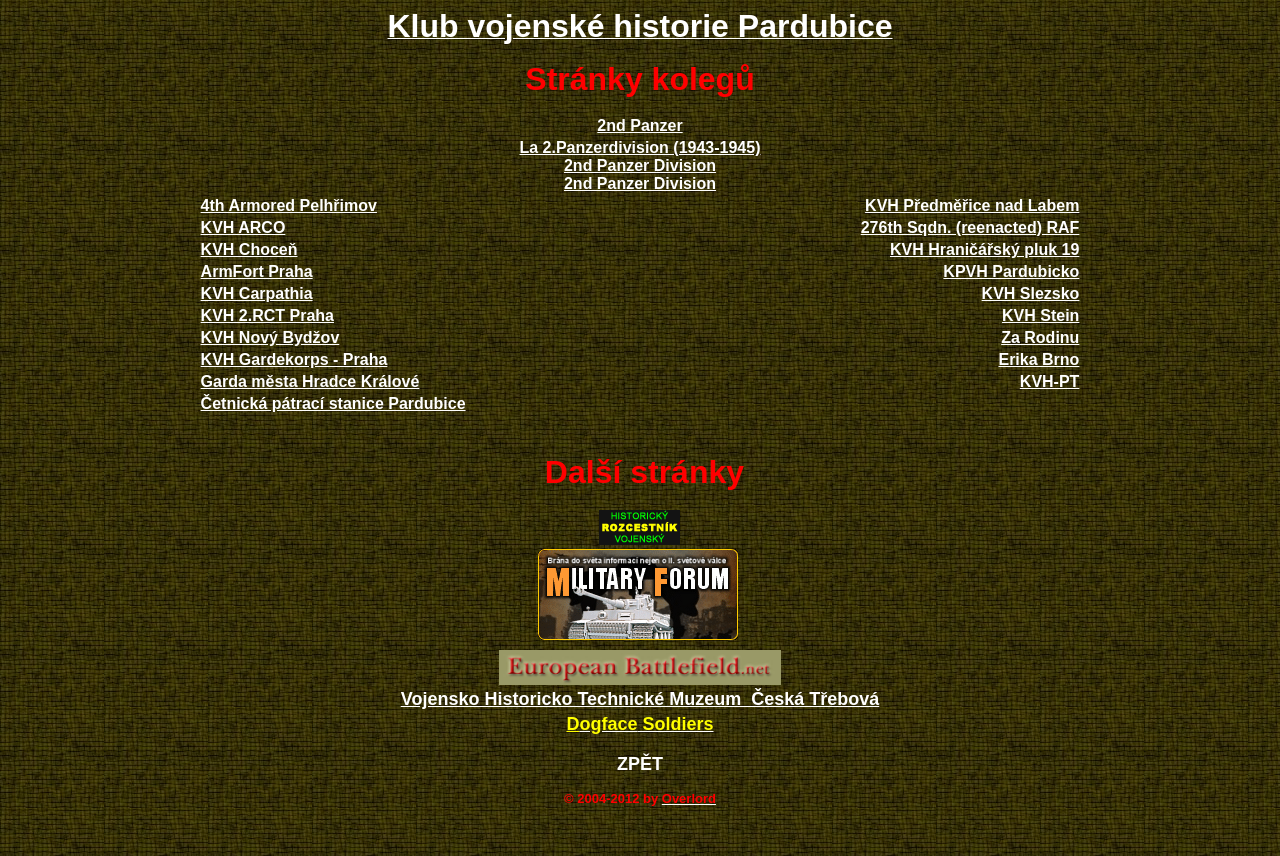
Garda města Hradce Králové (310, 381)
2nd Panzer (639, 125)
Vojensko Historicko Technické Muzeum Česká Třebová (640, 699)
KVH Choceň (249, 249)
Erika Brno (1038, 359)
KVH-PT (1050, 381)
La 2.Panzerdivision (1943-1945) (639, 147)
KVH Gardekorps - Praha (294, 359)
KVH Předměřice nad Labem (972, 205)
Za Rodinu (1040, 337)
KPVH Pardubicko (1011, 271)
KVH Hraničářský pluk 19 (984, 249)
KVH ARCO (243, 227)
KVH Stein (1040, 315)
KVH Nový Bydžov (270, 337)
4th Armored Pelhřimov (289, 205)
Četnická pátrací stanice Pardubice (333, 403)
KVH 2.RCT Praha (267, 315)
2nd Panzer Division (640, 165)
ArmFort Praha (257, 271)
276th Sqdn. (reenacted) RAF (970, 227)
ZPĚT (640, 764)
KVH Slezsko (1031, 293)
